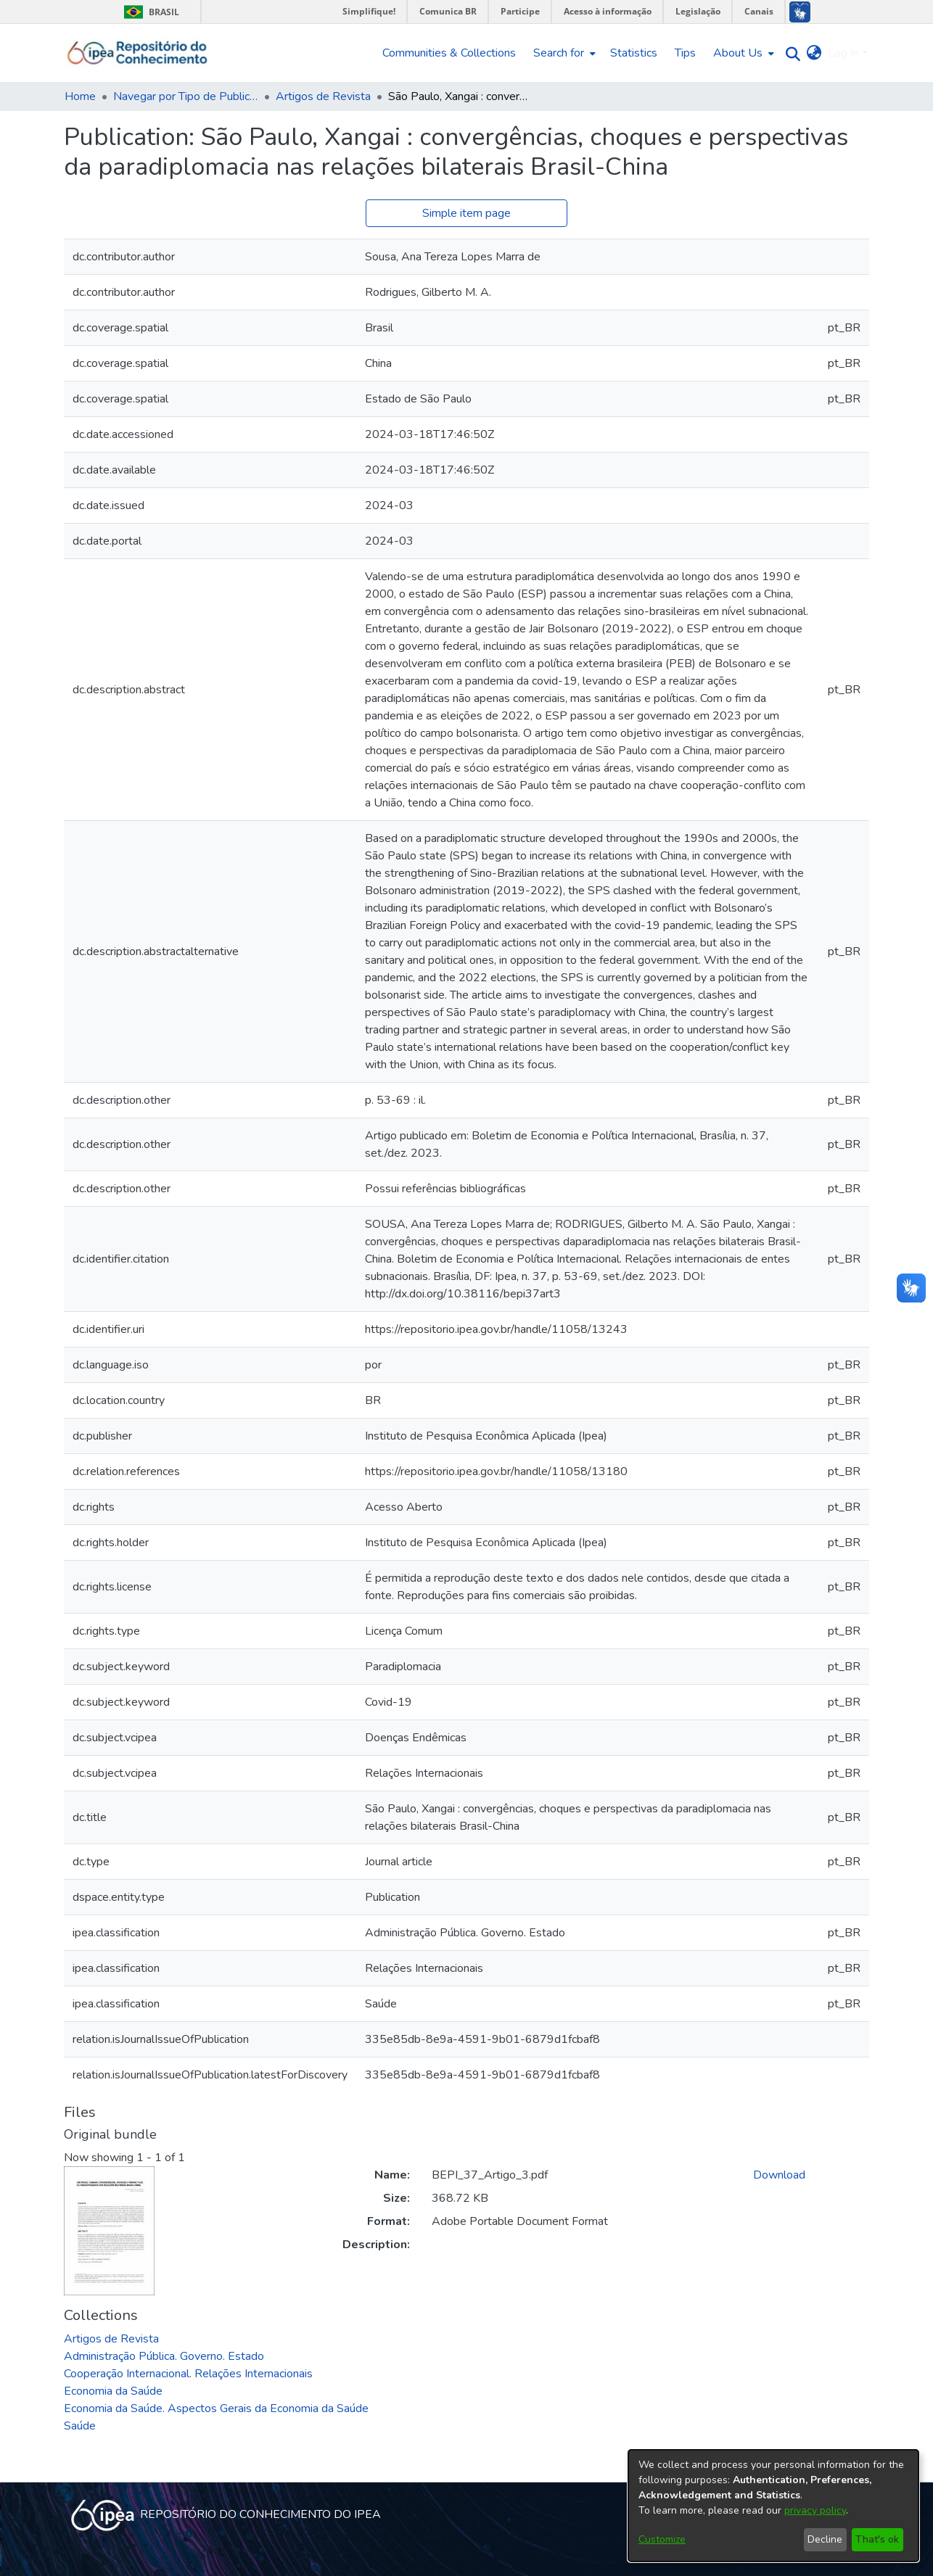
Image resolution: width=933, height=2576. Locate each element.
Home (80, 96)
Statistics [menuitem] (633, 53)
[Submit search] (789, 53)
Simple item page (466, 213)
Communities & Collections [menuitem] (449, 53)
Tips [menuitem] (685, 53)
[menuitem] (563, 53)
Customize (662, 2539)
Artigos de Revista (323, 96)
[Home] (137, 52)
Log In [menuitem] (843, 53)
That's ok (877, 2539)
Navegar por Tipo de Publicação (185, 96)
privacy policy (815, 2510)
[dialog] (773, 2505)
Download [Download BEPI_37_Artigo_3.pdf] (779, 2175)
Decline (824, 2539)
